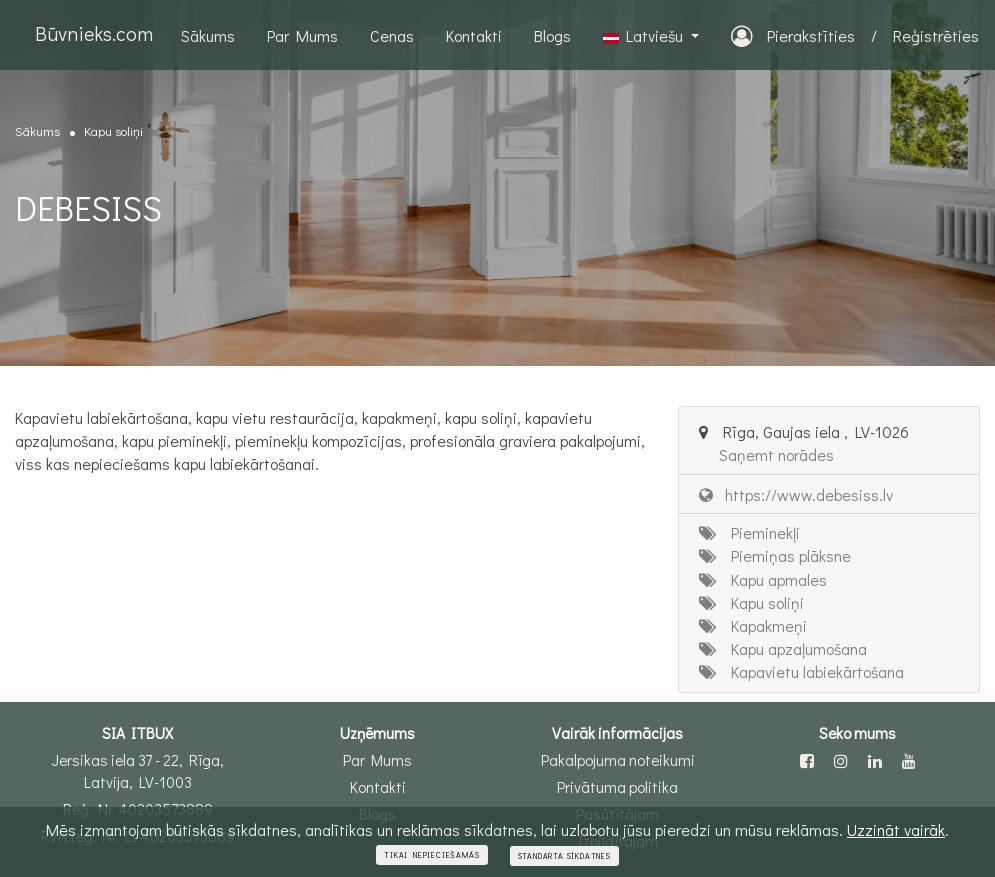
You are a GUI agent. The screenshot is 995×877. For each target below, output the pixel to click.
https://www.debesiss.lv (796, 494)
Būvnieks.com (94, 33)
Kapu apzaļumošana (783, 648)
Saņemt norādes (776, 454)
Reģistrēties (936, 35)
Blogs (552, 35)
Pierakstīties (793, 35)
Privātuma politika (617, 787)
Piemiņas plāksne (775, 555)
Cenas (392, 35)
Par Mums (302, 35)
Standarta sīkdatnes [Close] (564, 856)
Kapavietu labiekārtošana (801, 671)
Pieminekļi (749, 532)
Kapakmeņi (753, 625)
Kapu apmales (763, 579)
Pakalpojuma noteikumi (618, 760)
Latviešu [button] (645, 35)
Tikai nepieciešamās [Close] (431, 855)
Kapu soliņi (113, 130)
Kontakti (474, 35)
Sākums (208, 35)
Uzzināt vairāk (896, 829)
